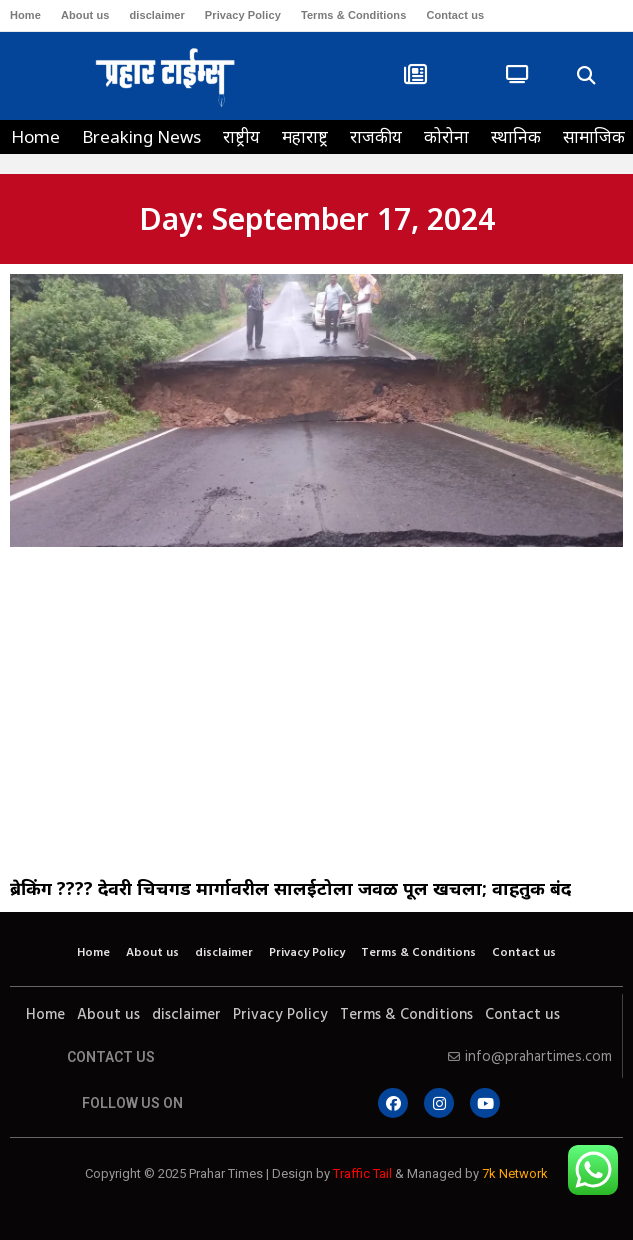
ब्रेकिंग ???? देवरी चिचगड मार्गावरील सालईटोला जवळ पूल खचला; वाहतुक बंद (290, 888)
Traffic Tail (362, 1173)
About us (85, 15)
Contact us (455, 15)
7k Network (515, 1173)
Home (25, 15)
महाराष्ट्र (305, 136)
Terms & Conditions (354, 15)
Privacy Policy (243, 15)
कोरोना (446, 136)
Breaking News (141, 136)
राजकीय (376, 136)
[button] (585, 76)
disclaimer (156, 15)
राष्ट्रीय (241, 136)
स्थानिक (516, 136)
